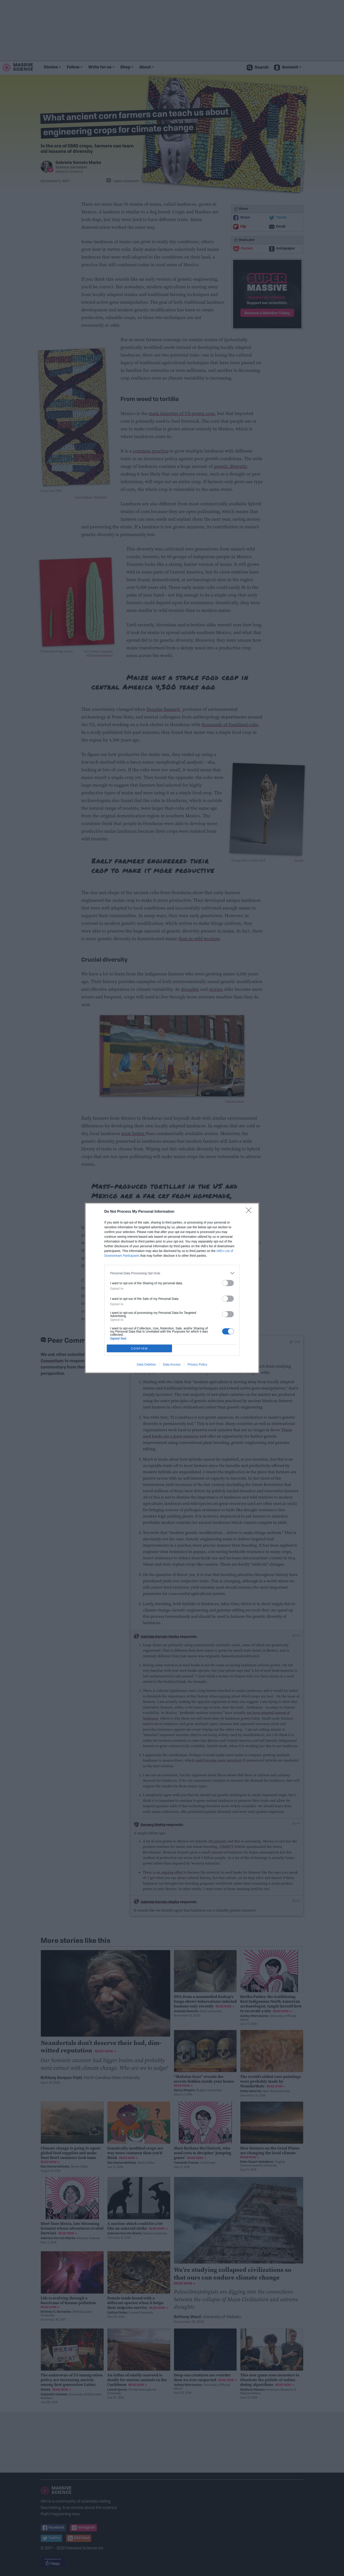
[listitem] (172, 1273)
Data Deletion (146, 1364)
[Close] (250, 1212)
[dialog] (172, 1288)
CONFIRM (139, 1348)
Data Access (172, 1364)
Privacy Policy (197, 1364)
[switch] (228, 1283)
